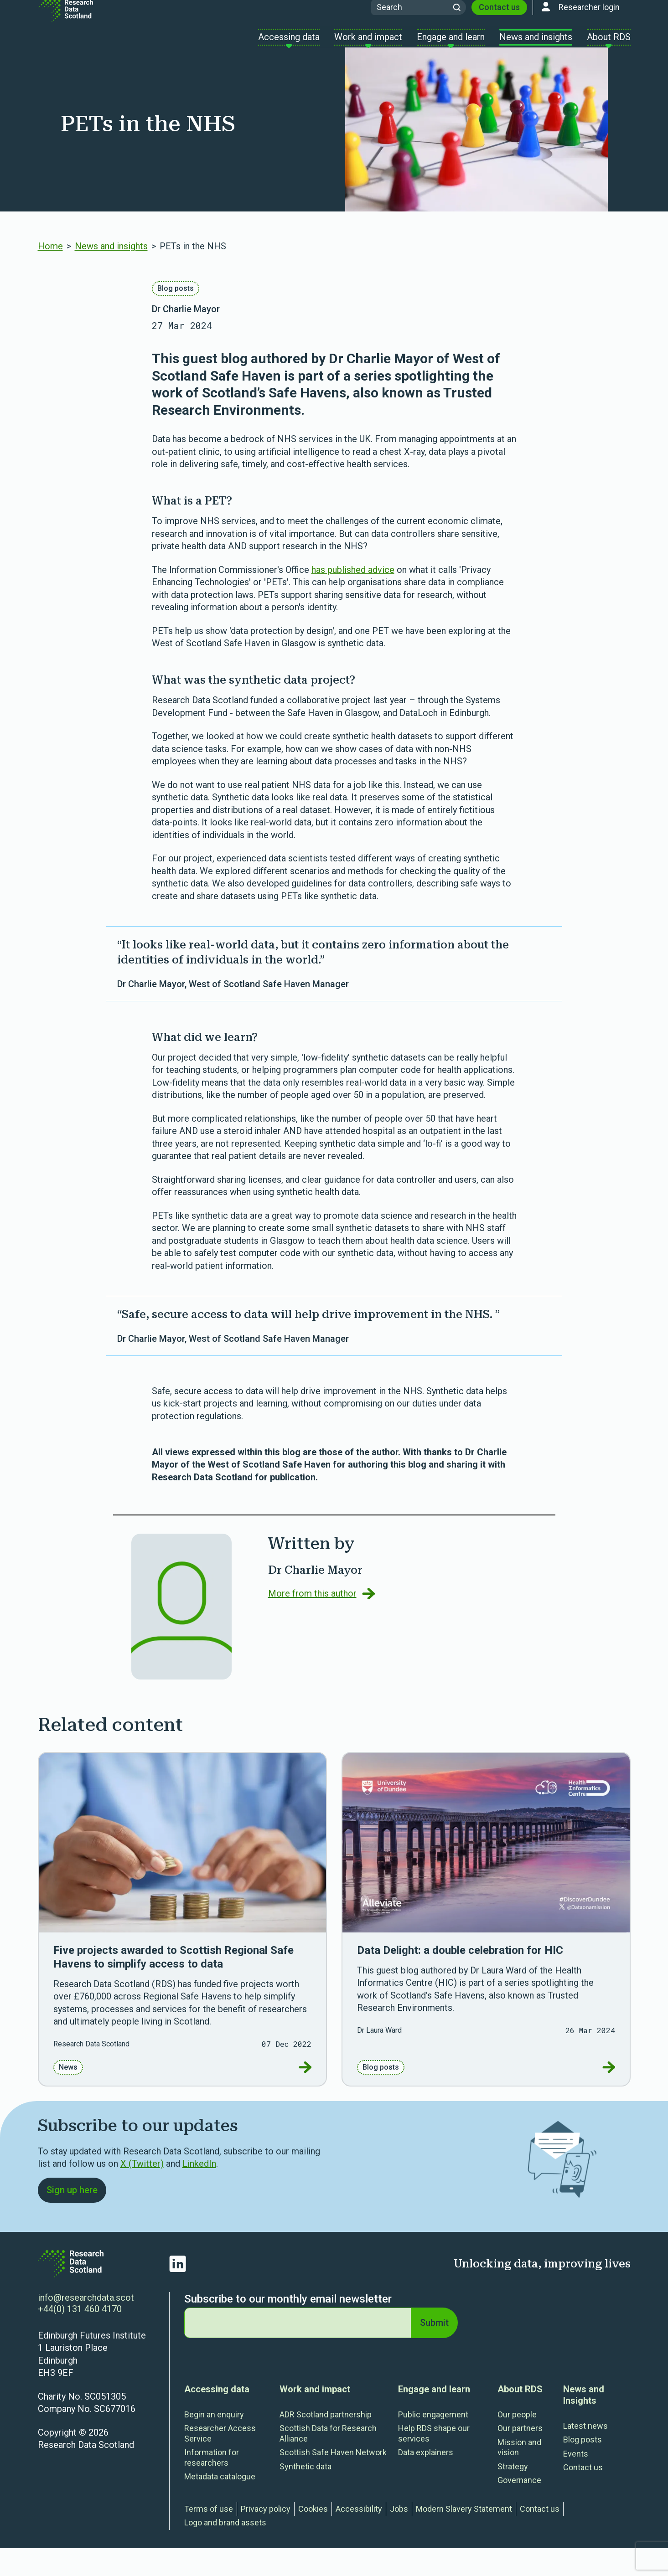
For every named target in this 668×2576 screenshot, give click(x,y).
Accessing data (216, 2416)
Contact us (499, 22)
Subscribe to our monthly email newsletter (288, 2326)
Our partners (520, 2456)
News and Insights (583, 2422)
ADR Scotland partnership (326, 2442)
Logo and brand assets (225, 2550)
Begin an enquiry (214, 2442)
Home (50, 271)
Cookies (313, 2536)
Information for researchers (211, 2485)
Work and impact (315, 2416)
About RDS (520, 2416)
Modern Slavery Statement (464, 2536)
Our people (517, 2442)
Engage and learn (434, 2416)
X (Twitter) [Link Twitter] (142, 2189)
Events (575, 2481)
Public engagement (433, 2442)
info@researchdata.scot (86, 2325)
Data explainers (425, 2480)
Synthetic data (305, 2494)
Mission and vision (519, 2475)
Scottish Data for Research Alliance (328, 2461)
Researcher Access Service (220, 2461)
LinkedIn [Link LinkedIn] (199, 2189)
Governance (519, 2508)
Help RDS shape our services (434, 2461)
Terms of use (208, 2536)
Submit (433, 2350)
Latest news (585, 2453)
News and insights (111, 271)
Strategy (512, 2494)
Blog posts (175, 313)
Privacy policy (265, 2536)
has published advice (352, 595)
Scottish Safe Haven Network (333, 2480)
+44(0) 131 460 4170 (80, 2336)
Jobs (399, 2536)
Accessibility (359, 2536)
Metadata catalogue (219, 2504)
